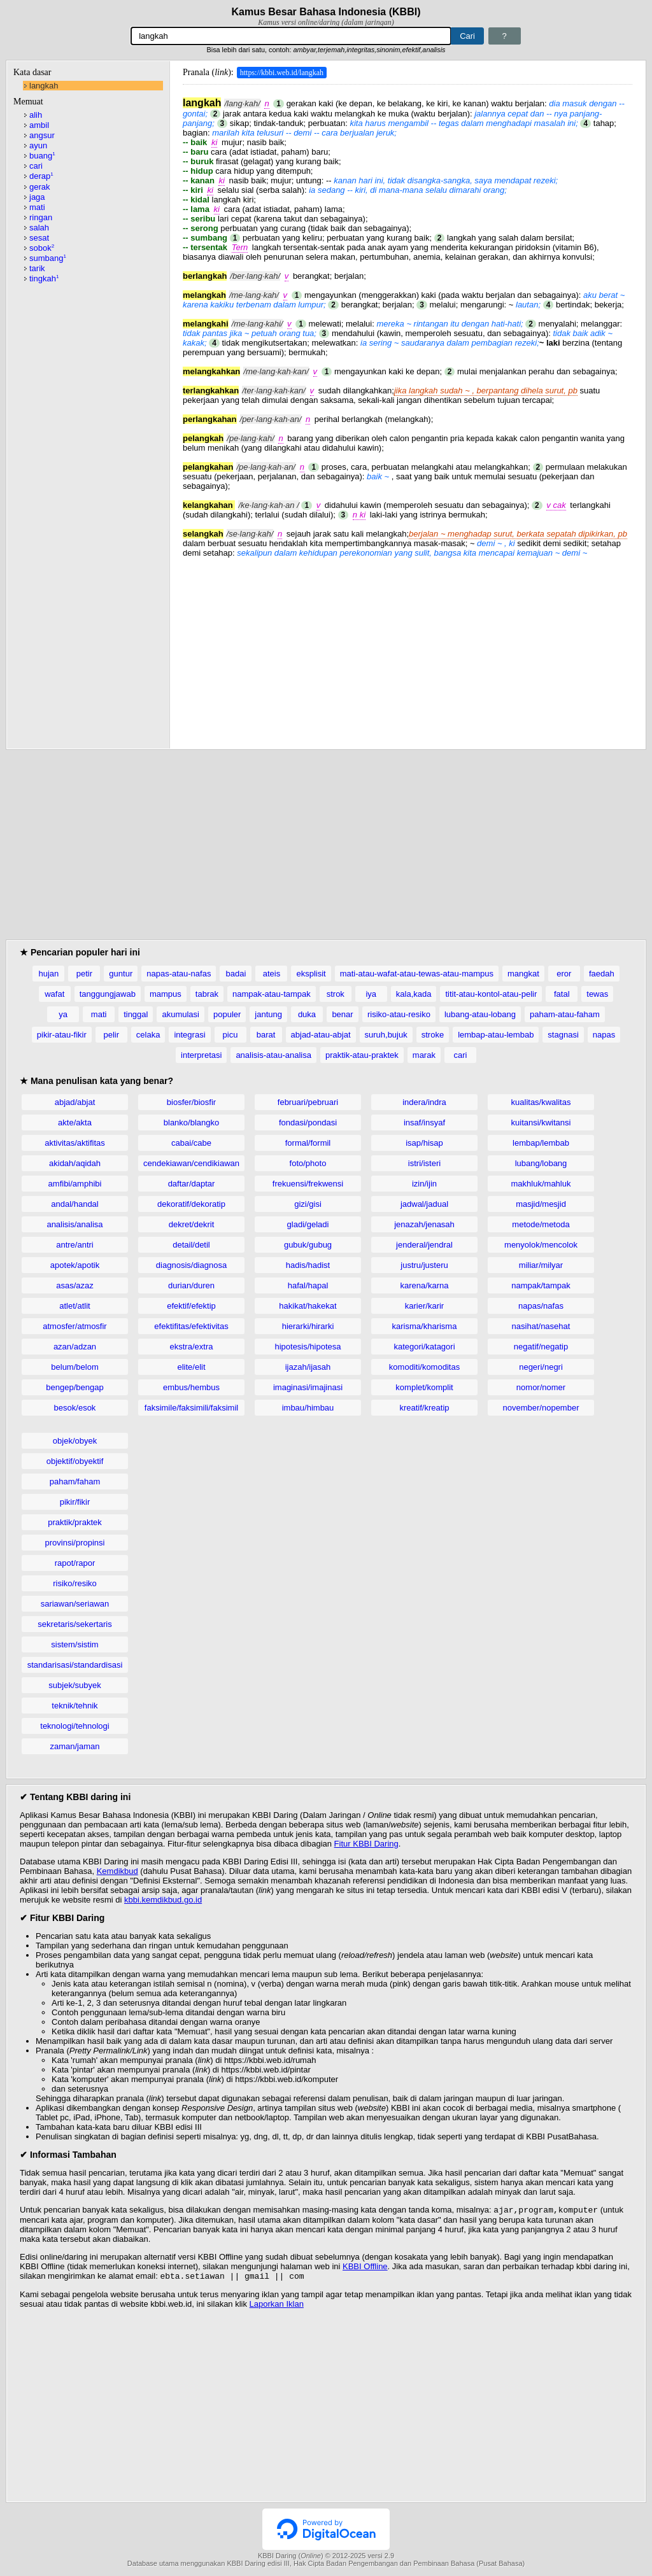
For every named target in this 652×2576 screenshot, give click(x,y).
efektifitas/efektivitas (191, 1326)
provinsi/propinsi (75, 1542)
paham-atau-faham (565, 1014)
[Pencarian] (291, 36)
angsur (42, 135)
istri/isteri (424, 1163)
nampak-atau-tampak (271, 994)
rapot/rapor (75, 1563)
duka (307, 1014)
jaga (37, 197)
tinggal (136, 1014)
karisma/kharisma (424, 1326)
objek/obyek (75, 1441)
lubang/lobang (541, 1163)
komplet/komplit (424, 1387)
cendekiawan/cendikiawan (191, 1163)
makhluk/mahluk (541, 1183)
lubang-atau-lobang (480, 1014)
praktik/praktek (75, 1522)
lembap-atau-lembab (496, 1034)
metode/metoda (540, 1224)
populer (227, 1014)
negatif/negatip (541, 1346)
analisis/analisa (74, 1224)
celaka (148, 1034)
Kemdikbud (117, 1871)
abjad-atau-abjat (321, 1034)
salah (39, 227)
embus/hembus (191, 1387)
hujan (48, 973)
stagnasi (563, 1034)
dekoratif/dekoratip (191, 1204)
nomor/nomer (540, 1387)
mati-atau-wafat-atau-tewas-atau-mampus (416, 973)
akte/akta (75, 1122)
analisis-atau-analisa (273, 1055)
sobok (41, 248)
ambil (39, 125)
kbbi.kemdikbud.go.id (163, 1899)
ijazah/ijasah (308, 1367)
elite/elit (191, 1367)
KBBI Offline (365, 2267)
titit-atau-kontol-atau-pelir (491, 994)
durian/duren (191, 1285)
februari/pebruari (308, 1102)
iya (370, 994)
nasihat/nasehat (541, 1326)
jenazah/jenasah (424, 1224)
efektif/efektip (191, 1306)
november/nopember (541, 1407)
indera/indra (424, 1102)
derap (41, 176)
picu (230, 1034)
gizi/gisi (308, 1204)
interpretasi (201, 1055)
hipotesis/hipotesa (307, 1346)
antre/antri (75, 1244)
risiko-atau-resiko (398, 1014)
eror (563, 973)
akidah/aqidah (75, 1163)
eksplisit (310, 973)
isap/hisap (424, 1143)
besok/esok (75, 1407)
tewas (597, 994)
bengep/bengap (74, 1387)
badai (236, 973)
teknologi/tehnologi (74, 1726)
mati (37, 207)
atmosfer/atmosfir (74, 1326)
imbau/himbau (308, 1407)
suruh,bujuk (386, 1034)
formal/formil (308, 1143)
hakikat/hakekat (307, 1306)
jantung (268, 1014)
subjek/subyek (74, 1685)
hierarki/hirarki (308, 1326)
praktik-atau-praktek (362, 1055)
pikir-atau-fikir (62, 1034)
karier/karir (424, 1306)
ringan (40, 217)
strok (335, 994)
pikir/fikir (75, 1502)
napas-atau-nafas (178, 973)
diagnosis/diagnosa (191, 1265)
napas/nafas (540, 1306)
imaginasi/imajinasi (308, 1387)
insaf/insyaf (424, 1122)
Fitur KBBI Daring (366, 1843)
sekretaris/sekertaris (74, 1624)
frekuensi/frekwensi (308, 1183)
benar (342, 1014)
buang (42, 155)
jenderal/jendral (424, 1244)
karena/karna (424, 1285)
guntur (120, 973)
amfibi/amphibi (75, 1183)
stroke (433, 1034)
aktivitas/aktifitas (75, 1143)
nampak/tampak (540, 1285)
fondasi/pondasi (308, 1122)
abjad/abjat (75, 1102)
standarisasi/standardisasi (75, 1665)
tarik (37, 268)
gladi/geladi (308, 1224)
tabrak (206, 994)
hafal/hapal (308, 1285)
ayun (38, 145)
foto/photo (308, 1163)
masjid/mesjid (541, 1204)
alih (35, 115)
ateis (271, 973)
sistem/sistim (74, 1644)
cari (36, 166)
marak (424, 1055)
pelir (112, 1034)
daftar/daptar (191, 1183)
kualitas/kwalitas (541, 1102)
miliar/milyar (541, 1265)
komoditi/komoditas (424, 1367)
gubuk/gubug (308, 1244)
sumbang (47, 258)
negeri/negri (541, 1367)
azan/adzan (74, 1346)
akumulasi (180, 1014)
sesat (39, 238)
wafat (54, 994)
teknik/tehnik (74, 1705)
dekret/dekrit (192, 1224)
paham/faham (75, 1481)
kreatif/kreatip (424, 1407)
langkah (44, 85)
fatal (562, 994)
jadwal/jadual (424, 1204)
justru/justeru (424, 1265)
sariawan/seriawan (75, 1603)
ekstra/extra (191, 1346)
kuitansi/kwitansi (541, 1122)
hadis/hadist (308, 1265)
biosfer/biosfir (191, 1102)
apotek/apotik (74, 1265)
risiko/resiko (75, 1583)
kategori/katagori (424, 1346)
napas (604, 1034)
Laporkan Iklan (277, 2306)
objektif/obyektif (75, 1461)
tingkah (44, 278)
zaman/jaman (74, 1746)
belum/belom (74, 1367)
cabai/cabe (191, 1143)
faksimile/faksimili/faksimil (191, 1407)
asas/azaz (75, 1285)
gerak (39, 187)
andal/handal (74, 1204)
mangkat (523, 973)
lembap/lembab (541, 1143)
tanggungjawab (108, 994)
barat (266, 1034)
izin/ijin (424, 1183)
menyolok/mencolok (541, 1244)
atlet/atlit (74, 1306)
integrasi (189, 1034)
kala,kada (414, 994)
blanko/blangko (191, 1122)
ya (63, 1014)
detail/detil (191, 1244)
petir (84, 973)
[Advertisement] (407, 647)
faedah (601, 973)
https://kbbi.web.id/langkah (281, 72)
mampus (165, 994)
